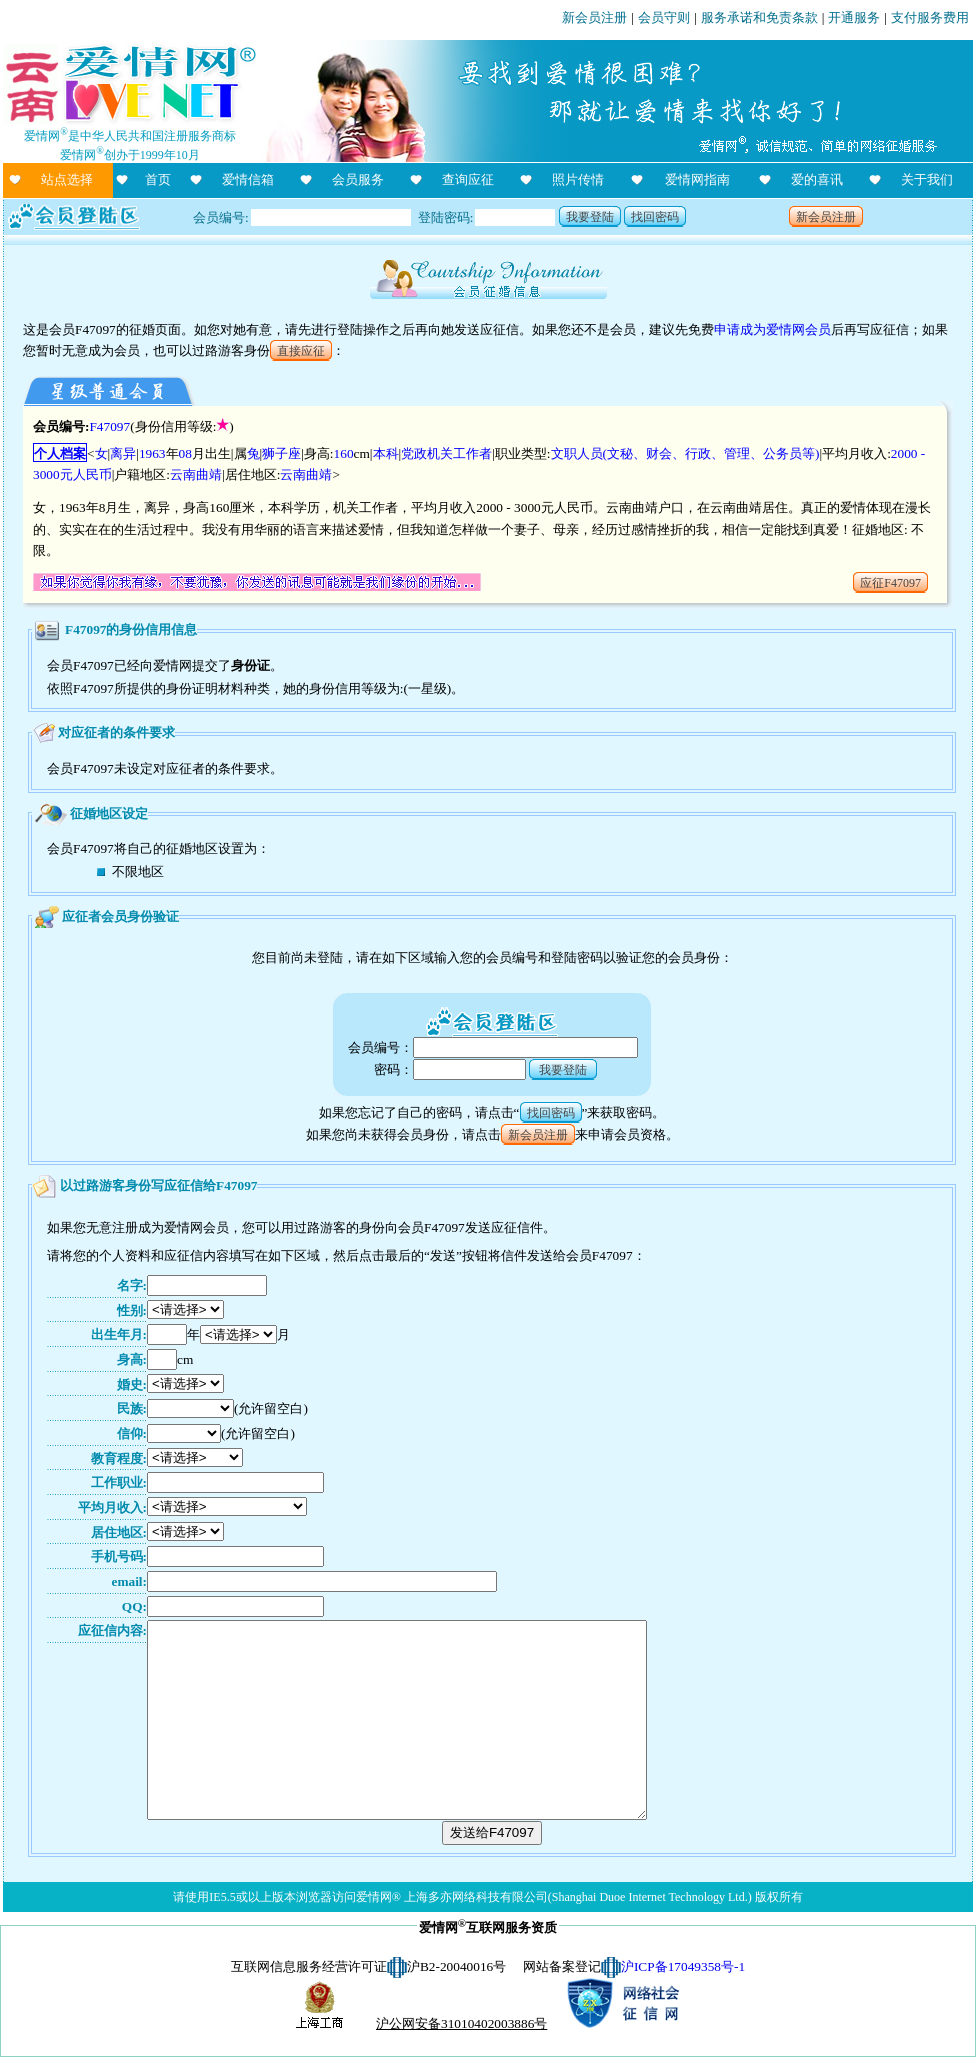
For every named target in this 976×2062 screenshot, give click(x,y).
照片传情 (578, 179)
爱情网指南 (697, 179)
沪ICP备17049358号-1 (683, 1966)
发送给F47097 (492, 1832)
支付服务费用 (930, 17)
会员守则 (664, 17)
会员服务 (358, 179)
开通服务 (854, 17)
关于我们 (927, 179)
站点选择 (67, 179)
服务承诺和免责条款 (759, 17)
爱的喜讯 (817, 179)
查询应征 (468, 179)
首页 (158, 179)
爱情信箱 (248, 179)
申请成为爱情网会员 (772, 329)
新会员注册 (594, 17)
